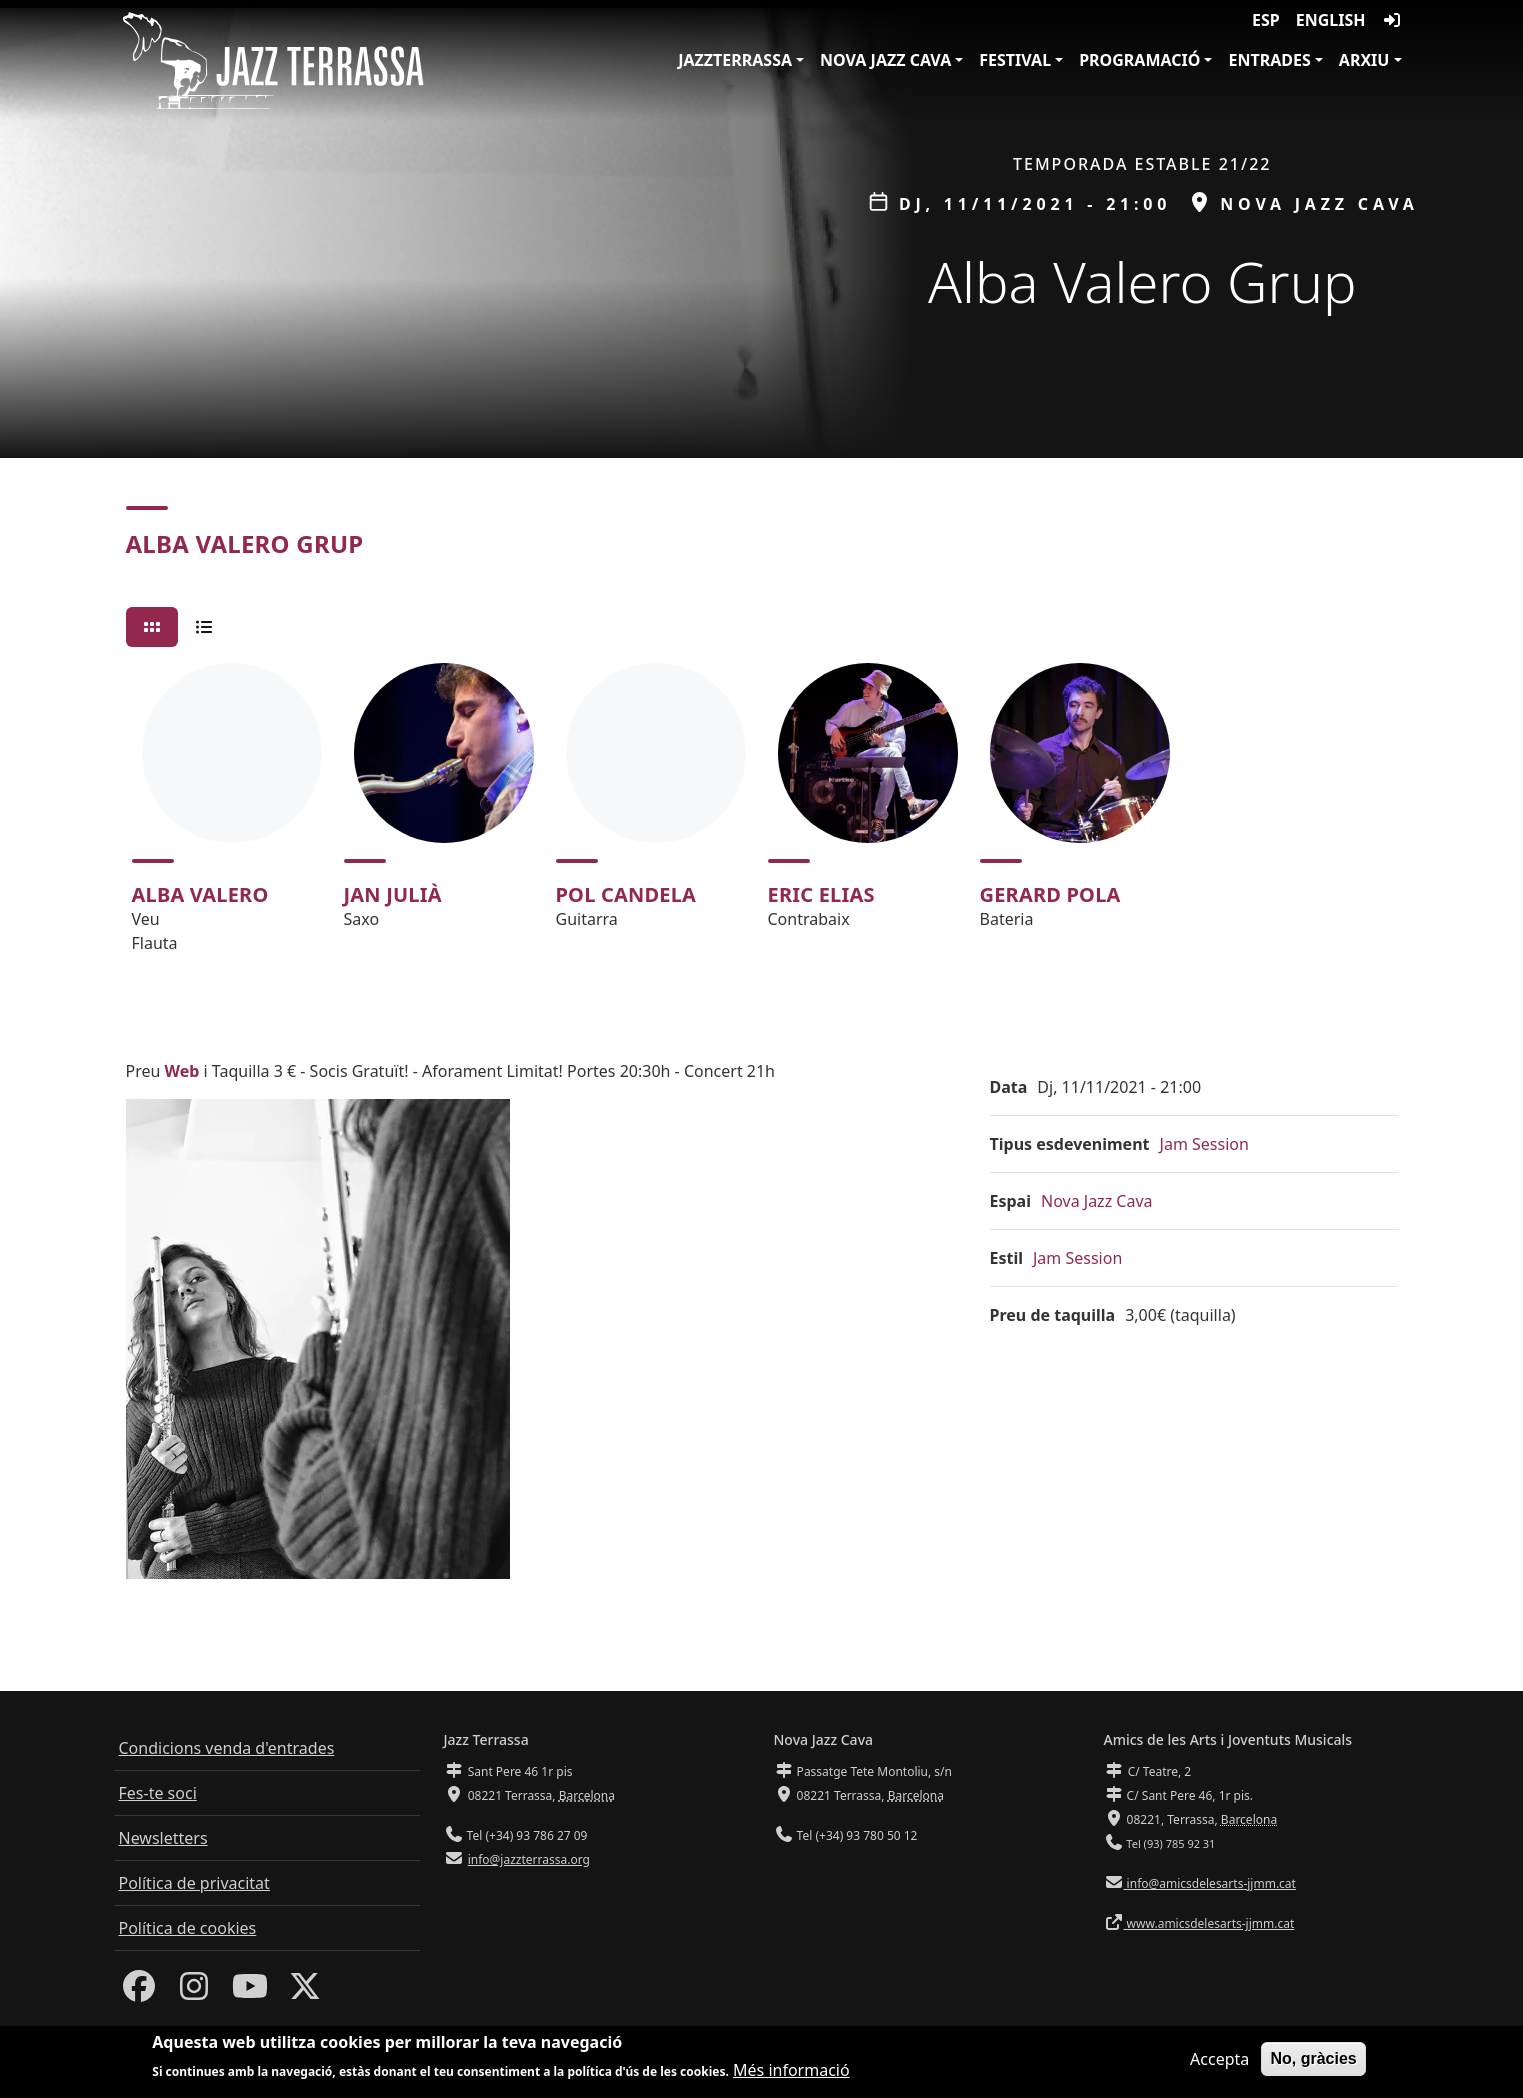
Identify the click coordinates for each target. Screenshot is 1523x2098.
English (1331, 20)
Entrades (1269, 60)
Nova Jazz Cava (885, 60)
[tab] (152, 627)
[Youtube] (250, 1992)
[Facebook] (139, 1992)
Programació (1139, 60)
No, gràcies (1313, 2059)
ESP (1266, 20)
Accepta (1219, 2060)
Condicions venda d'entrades (227, 1748)
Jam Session (1204, 1144)
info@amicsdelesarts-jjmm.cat (1210, 1883)
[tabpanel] (762, 817)
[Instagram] (194, 1992)
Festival (1015, 60)
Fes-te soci (158, 1793)
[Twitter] (305, 1992)
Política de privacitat (194, 1883)
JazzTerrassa (735, 60)
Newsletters (163, 1838)
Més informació (791, 2071)
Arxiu (1364, 60)
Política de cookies (188, 1928)
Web (182, 1071)
